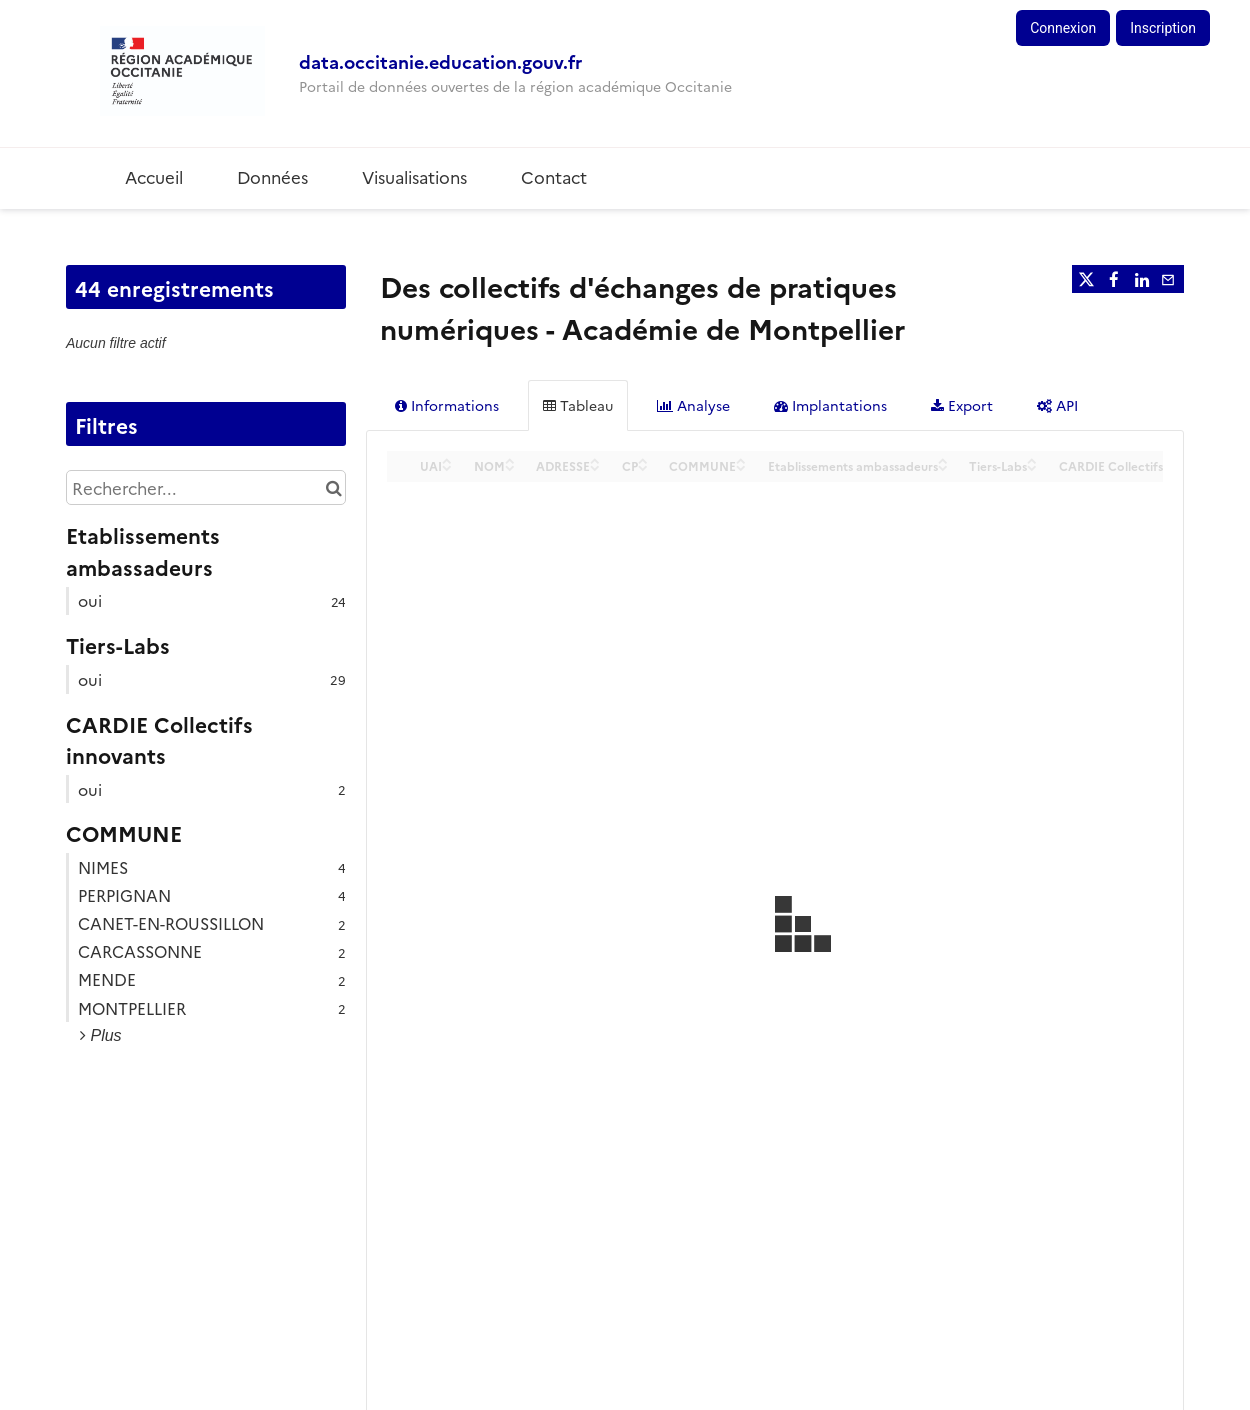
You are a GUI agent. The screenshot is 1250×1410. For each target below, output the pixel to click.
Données (272, 176)
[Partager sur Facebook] (1114, 279)
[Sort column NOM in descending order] (510, 466)
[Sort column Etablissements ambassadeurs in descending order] (943, 466)
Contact (554, 176)
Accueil (154, 176)
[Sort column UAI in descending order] (447, 466)
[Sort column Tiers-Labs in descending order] (1032, 466)
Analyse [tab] (693, 405)
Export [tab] (962, 405)
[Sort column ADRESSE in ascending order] (595, 459)
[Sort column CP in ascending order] (643, 459)
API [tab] (1057, 405)
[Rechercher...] (206, 487)
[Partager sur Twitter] (1086, 279)
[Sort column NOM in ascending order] (510, 459)
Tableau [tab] (578, 405)
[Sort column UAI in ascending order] (447, 459)
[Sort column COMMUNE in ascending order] (741, 459)
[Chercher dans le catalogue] (333, 487)
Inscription (1163, 28)
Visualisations (414, 176)
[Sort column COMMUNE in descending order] (741, 466)
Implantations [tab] (830, 405)
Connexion (1063, 28)
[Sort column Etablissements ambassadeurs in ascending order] (943, 459)
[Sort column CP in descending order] (643, 466)
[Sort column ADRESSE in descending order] (595, 466)
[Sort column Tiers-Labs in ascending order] (1032, 459)
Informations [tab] (447, 405)
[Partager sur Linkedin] (1142, 279)
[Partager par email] (1170, 279)
